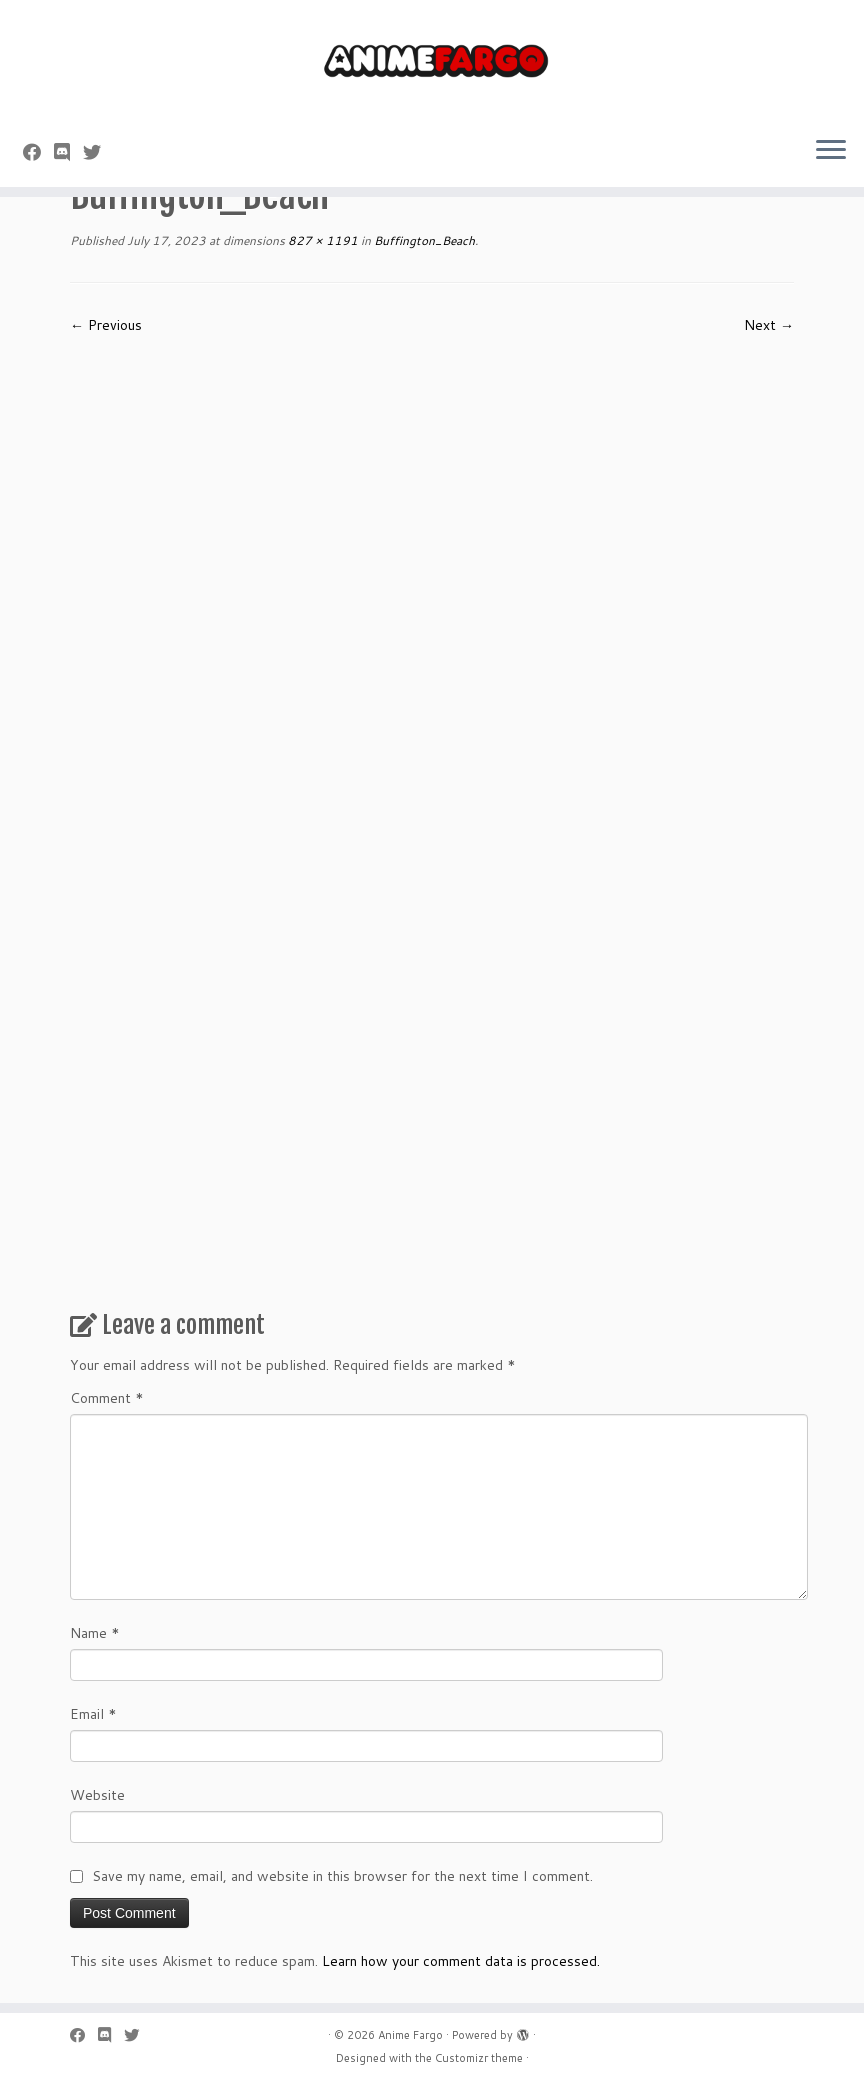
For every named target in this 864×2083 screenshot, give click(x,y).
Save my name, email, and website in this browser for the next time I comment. (342, 1876)
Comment (107, 1398)
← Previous (106, 325)
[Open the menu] (831, 151)
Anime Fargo (410, 2035)
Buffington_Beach (423, 240)
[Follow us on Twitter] (98, 152)
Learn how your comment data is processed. (461, 1961)
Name (95, 1633)
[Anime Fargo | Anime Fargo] (432, 60)
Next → (769, 325)
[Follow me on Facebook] (38, 152)
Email (93, 1714)
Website (97, 1795)
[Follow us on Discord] (68, 152)
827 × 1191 (321, 240)
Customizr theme (479, 2058)
